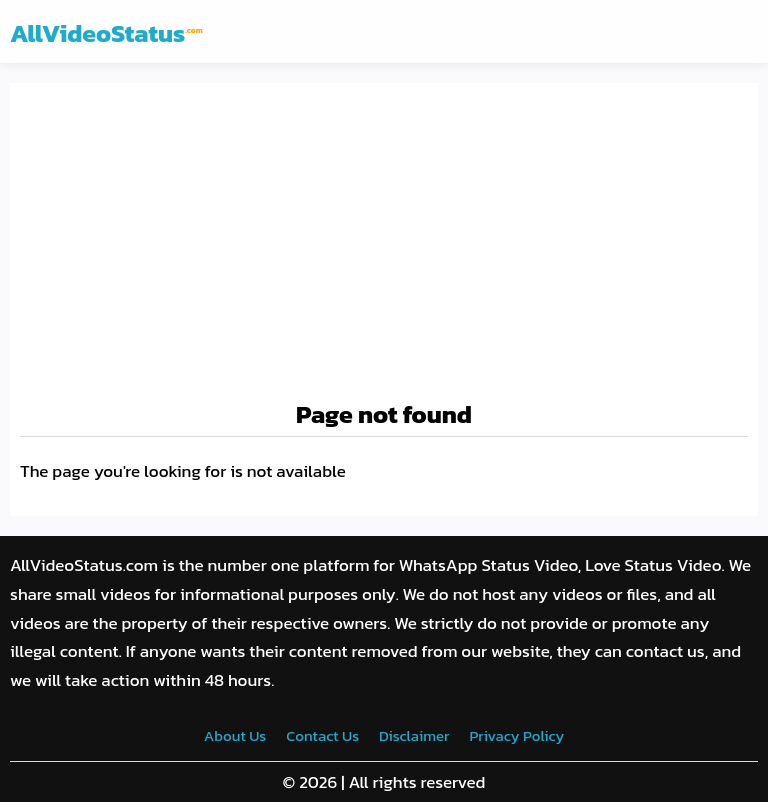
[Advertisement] (384, 243)
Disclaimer (414, 735)
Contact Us (322, 735)
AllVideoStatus (106, 33)
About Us (235, 735)
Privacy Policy (516, 735)
